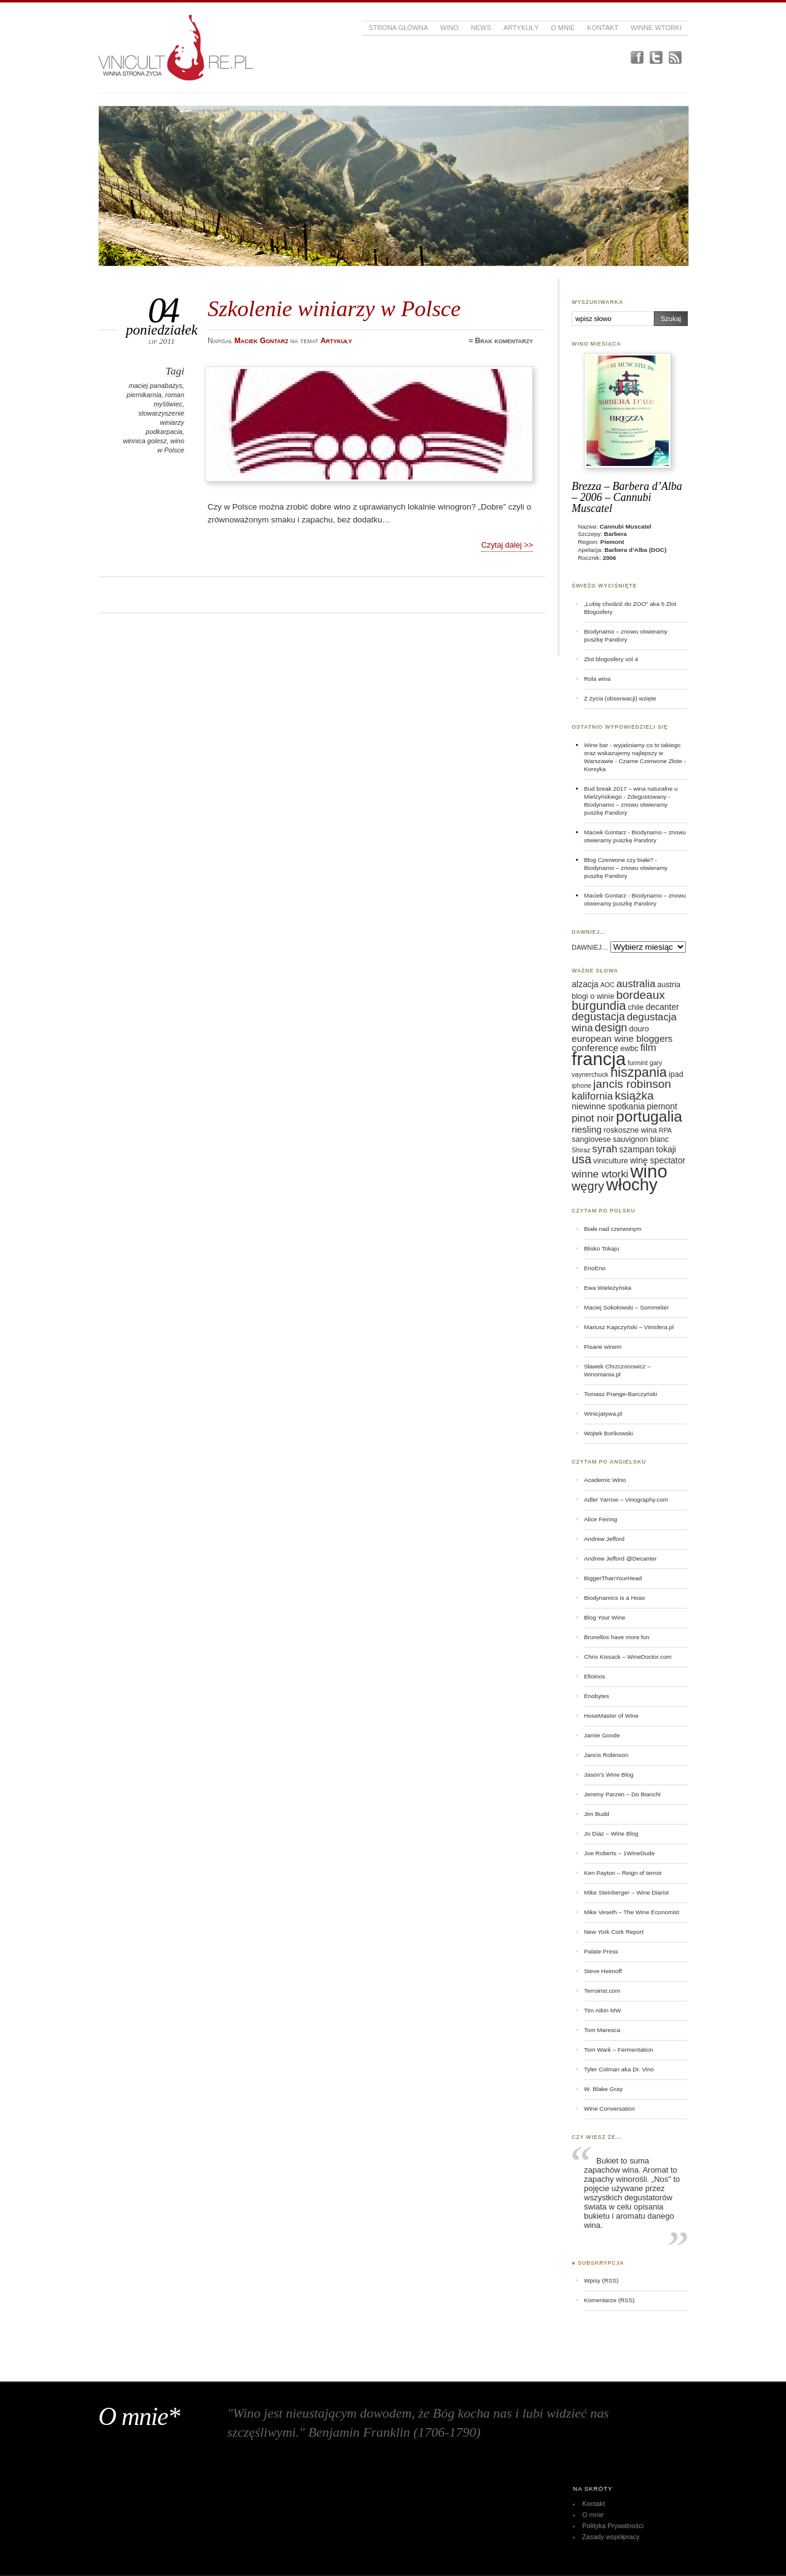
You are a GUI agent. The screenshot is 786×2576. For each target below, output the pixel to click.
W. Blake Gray (603, 2088)
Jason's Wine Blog (609, 1774)
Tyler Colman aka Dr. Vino (619, 2069)
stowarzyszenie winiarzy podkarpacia (161, 422)
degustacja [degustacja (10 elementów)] (598, 1017)
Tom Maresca (602, 2030)
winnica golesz (144, 440)
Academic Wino (605, 1479)
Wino (449, 27)
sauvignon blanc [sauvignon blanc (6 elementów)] (641, 1139)
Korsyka (595, 769)
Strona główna (398, 27)
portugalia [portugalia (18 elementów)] (649, 1116)
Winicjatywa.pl (603, 1413)
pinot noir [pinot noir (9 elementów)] (593, 1118)
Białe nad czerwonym (612, 1228)
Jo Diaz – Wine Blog (611, 1833)
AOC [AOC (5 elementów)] (608, 984)
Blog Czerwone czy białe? (618, 859)
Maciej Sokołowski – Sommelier (626, 1307)
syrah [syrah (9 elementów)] (604, 1149)
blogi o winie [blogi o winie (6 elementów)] (593, 996)
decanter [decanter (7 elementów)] (662, 1007)
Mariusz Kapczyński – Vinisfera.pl (629, 1327)
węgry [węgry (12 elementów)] (588, 1186)
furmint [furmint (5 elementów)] (638, 1062)
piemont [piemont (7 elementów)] (662, 1106)
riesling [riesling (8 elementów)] (587, 1129)
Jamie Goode (602, 1735)
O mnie (563, 27)
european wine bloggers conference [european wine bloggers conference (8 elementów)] (622, 1043)
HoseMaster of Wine (611, 1715)
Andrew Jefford (604, 1538)
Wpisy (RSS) (601, 2280)
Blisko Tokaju (601, 1248)
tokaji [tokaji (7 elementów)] (666, 1149)
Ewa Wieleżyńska (607, 1287)
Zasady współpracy (611, 2536)
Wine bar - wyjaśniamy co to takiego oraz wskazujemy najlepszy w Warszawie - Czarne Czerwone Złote (633, 753)
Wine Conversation (609, 2108)
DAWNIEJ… (590, 947)
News (481, 27)
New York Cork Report (614, 1931)
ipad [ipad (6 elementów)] (676, 1074)
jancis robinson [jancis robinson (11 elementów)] (632, 1083)
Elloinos (594, 1676)
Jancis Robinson (606, 1755)
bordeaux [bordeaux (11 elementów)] (640, 994)
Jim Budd (596, 1813)
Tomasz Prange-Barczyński (620, 1394)
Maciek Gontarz (605, 832)
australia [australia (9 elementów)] (636, 984)
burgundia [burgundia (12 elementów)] (599, 1005)
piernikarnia (143, 394)
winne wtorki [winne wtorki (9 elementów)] (600, 1174)
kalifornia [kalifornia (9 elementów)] (592, 1096)
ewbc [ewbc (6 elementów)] (629, 1048)
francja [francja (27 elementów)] (599, 1059)
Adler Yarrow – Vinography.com (626, 1499)
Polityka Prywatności (613, 2525)
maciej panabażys (155, 385)
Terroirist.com (602, 1990)
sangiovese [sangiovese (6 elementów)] (591, 1139)
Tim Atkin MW (602, 2010)
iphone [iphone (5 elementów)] (581, 1085)
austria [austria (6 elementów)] (668, 984)
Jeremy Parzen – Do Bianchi (622, 1794)
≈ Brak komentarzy (501, 340)
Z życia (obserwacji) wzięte (620, 698)
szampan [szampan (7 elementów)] (636, 1149)
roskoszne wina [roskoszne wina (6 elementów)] (630, 1130)
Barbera (615, 533)
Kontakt (602, 27)
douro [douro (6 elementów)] (638, 1029)
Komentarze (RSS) (609, 2300)
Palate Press (601, 1951)
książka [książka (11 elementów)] (634, 1095)
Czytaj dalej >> (507, 544)
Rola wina (597, 678)
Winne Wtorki (656, 27)
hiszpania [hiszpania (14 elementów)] (638, 1072)
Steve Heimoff (603, 1971)
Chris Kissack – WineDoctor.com (628, 1656)
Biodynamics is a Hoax (614, 1597)
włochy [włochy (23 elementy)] (632, 1184)
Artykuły (521, 27)
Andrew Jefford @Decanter (620, 1558)
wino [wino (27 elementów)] (648, 1171)
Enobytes (596, 1696)
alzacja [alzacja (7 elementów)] (585, 984)
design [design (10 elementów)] (611, 1028)
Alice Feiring (600, 1519)
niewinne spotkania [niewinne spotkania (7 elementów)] (608, 1106)
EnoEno (594, 1268)
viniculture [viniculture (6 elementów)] (610, 1161)
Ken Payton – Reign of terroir (623, 1872)
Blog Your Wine (604, 1617)
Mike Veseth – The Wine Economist (631, 1912)
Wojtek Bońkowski (608, 1433)
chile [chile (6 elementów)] (636, 1007)
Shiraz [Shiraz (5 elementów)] (581, 1150)
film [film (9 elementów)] (648, 1047)
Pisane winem (602, 1346)
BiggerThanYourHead (613, 1578)
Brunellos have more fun (617, 1637)
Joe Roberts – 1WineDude (619, 1853)
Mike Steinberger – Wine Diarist (626, 1892)
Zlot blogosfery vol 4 (611, 659)
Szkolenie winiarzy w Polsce (334, 308)
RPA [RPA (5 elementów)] (665, 1130)
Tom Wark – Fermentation (618, 2049)
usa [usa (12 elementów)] (581, 1159)
